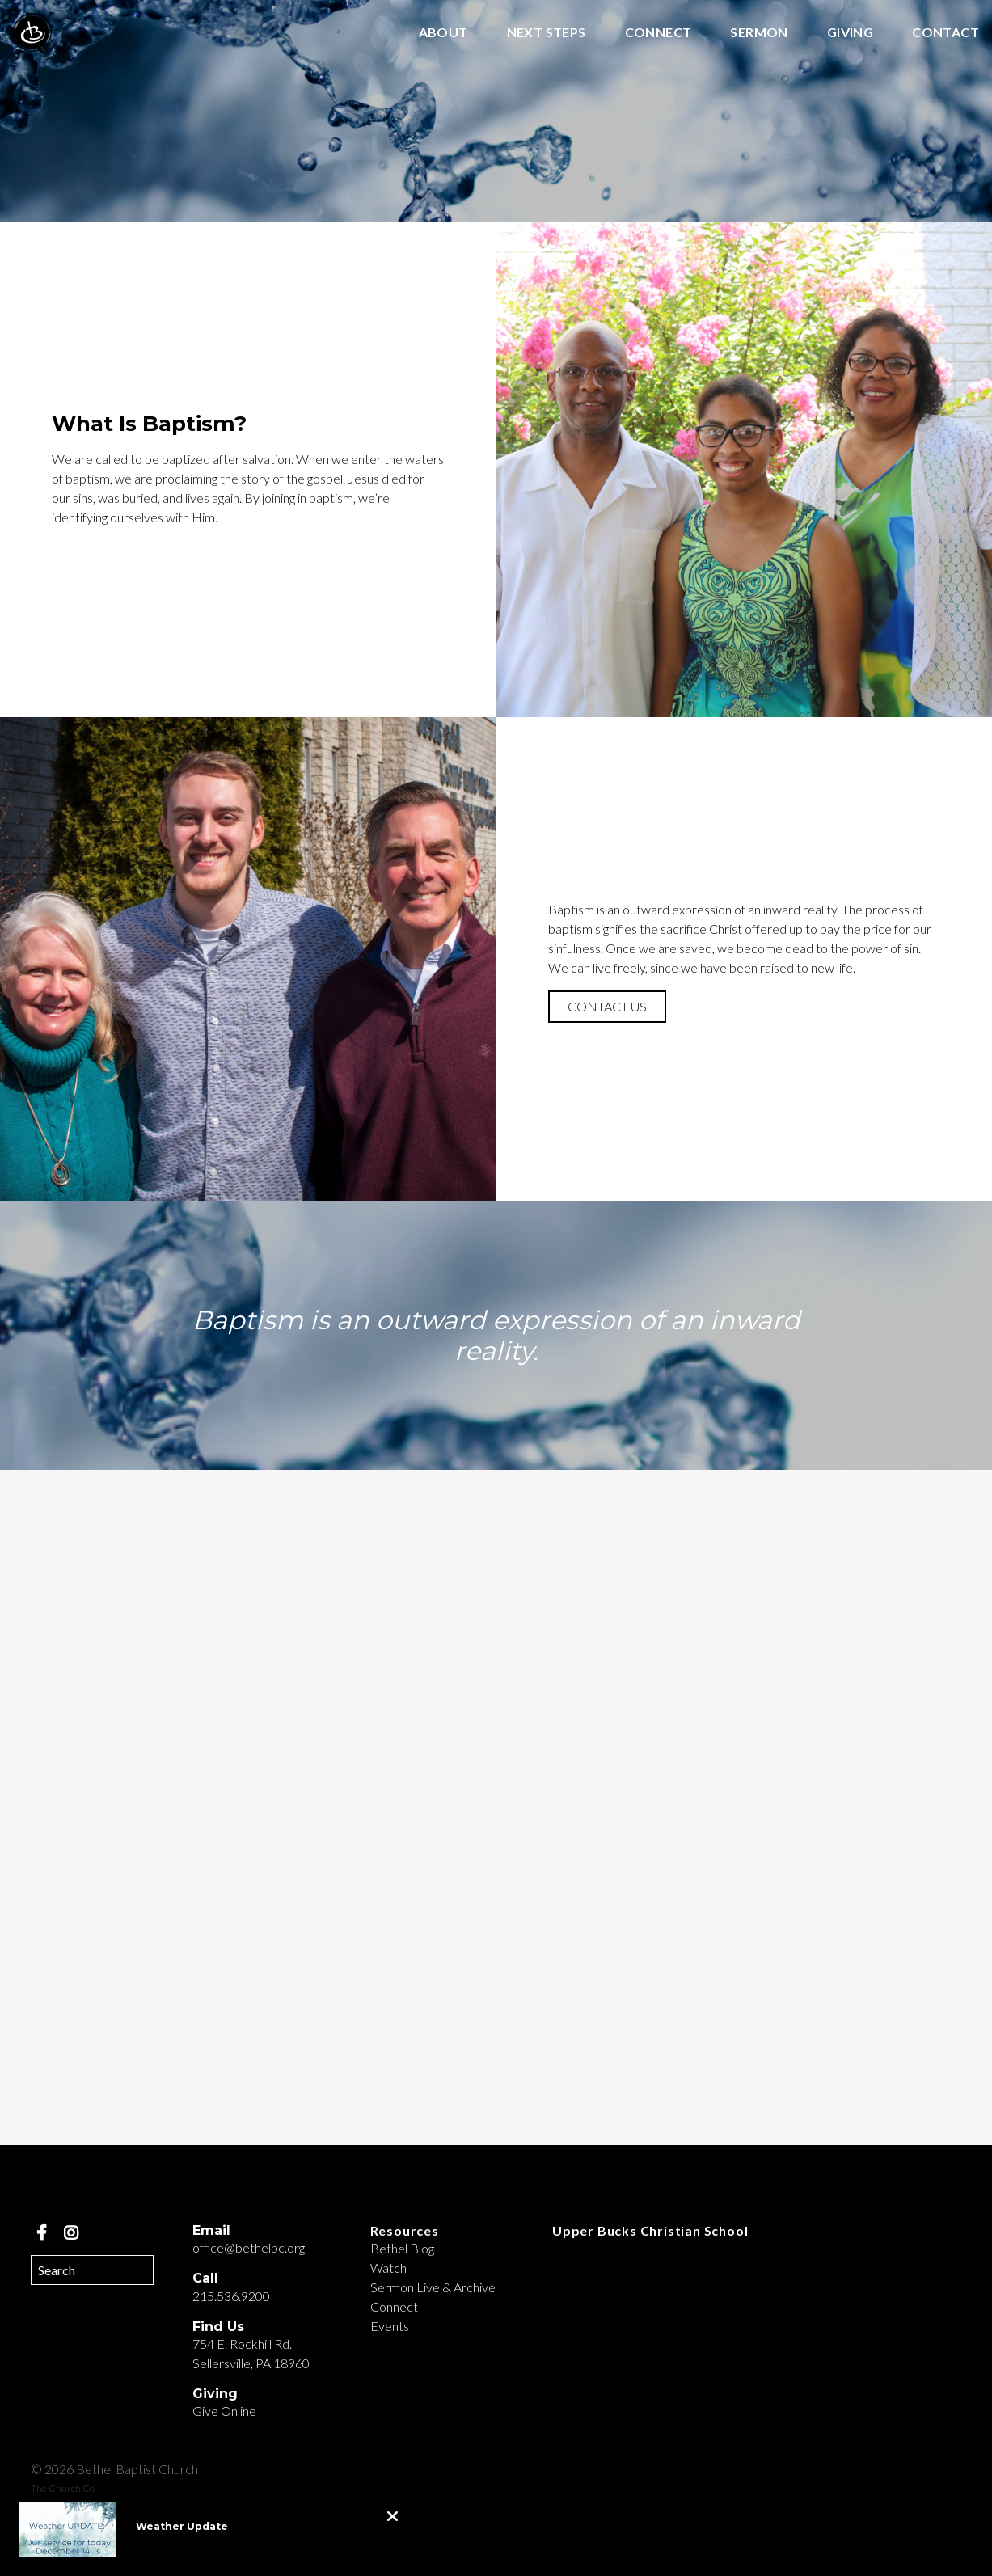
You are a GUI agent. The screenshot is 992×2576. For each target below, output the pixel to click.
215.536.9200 (231, 2296)
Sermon (758, 33)
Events (389, 2325)
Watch (388, 2267)
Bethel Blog (402, 2248)
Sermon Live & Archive (433, 2287)
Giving (850, 33)
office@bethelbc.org (248, 2247)
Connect (658, 33)
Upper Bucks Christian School (650, 2230)
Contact (945, 33)
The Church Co (63, 2488)
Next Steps (546, 33)
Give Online (224, 2410)
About (443, 33)
